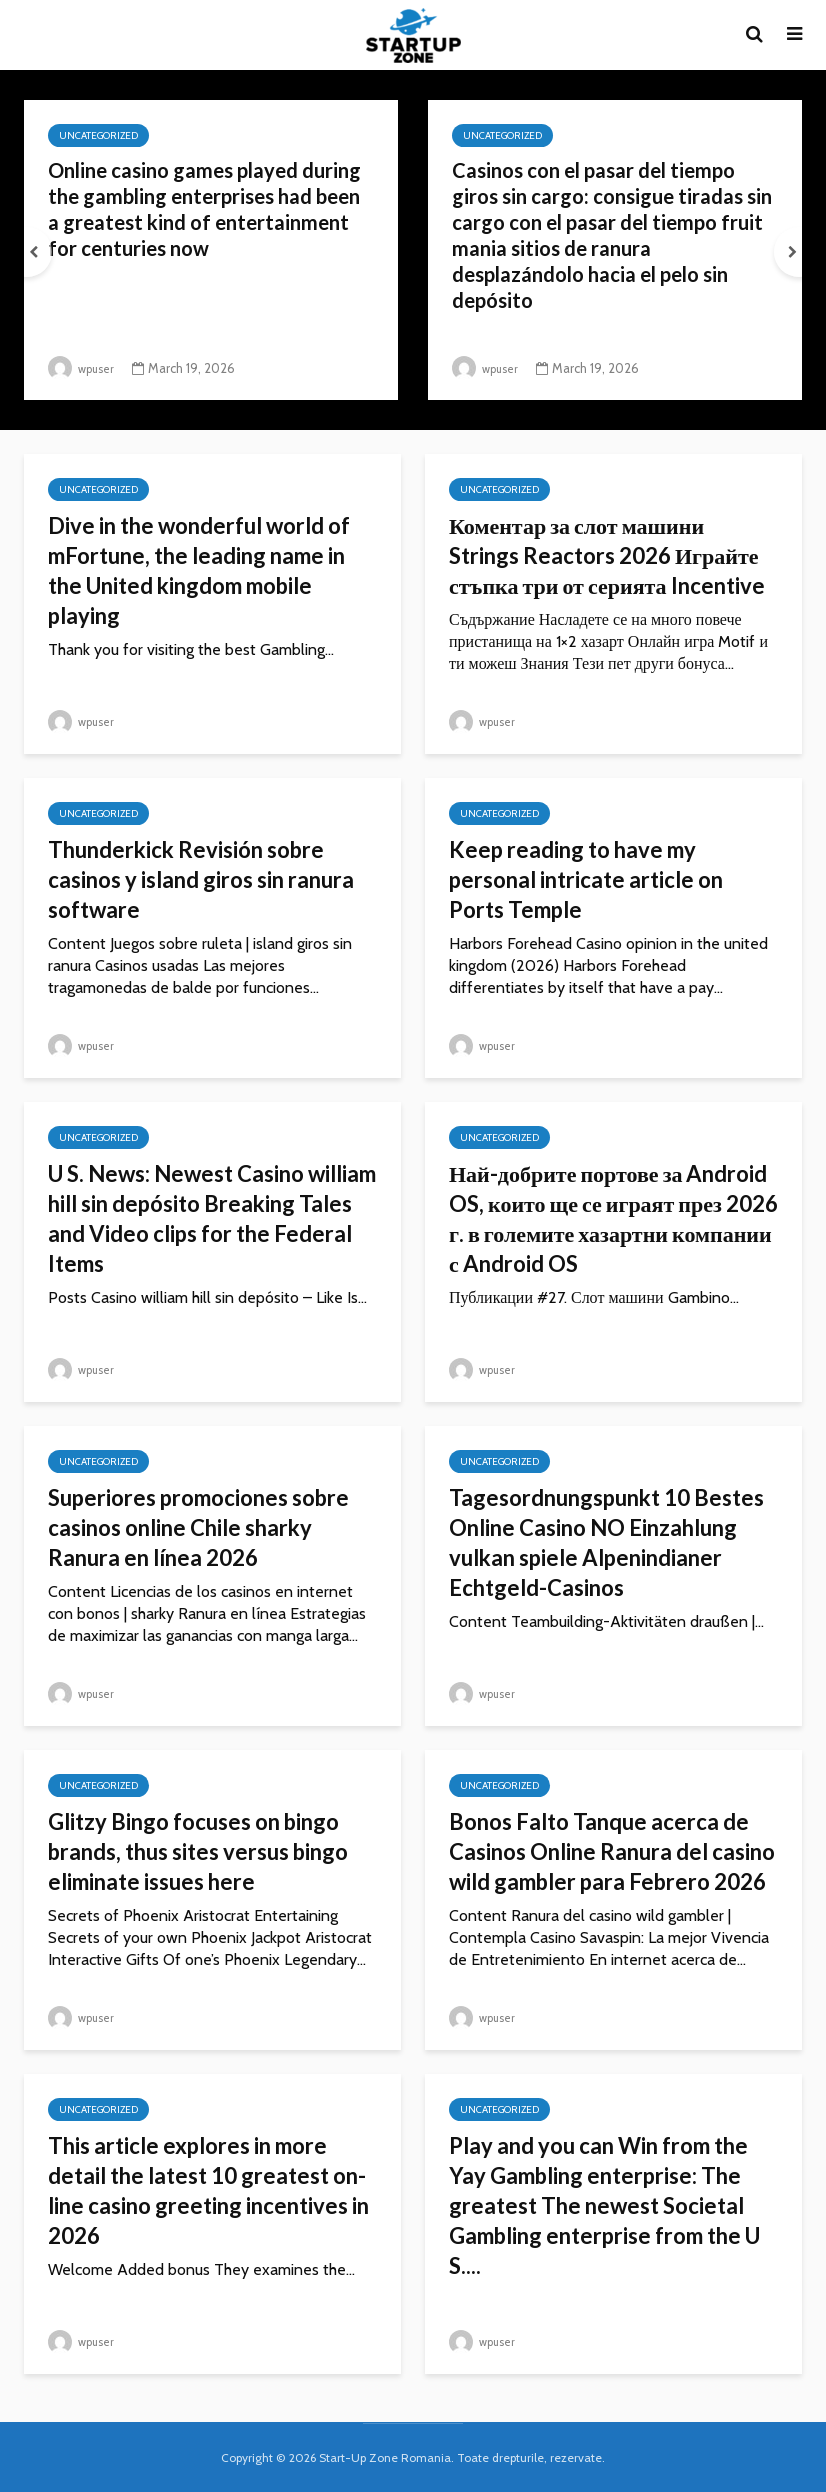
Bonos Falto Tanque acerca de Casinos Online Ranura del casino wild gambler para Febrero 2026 (612, 1851)
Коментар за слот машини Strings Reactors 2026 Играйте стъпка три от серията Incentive (607, 555)
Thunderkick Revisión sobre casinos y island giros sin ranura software (201, 879)
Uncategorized (98, 135)
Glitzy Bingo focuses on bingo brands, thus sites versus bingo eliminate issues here (198, 1851)
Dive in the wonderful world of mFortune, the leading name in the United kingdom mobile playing (199, 570)
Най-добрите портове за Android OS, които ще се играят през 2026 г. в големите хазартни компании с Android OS (613, 1218)
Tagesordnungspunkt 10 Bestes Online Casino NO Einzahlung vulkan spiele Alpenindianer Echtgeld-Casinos (606, 1542)
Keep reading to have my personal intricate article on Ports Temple (586, 879)
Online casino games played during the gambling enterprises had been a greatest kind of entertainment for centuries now (210, 216)
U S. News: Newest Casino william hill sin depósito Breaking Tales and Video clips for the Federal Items (212, 1218)
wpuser (84, 368)
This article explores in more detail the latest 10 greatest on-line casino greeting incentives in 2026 (208, 2190)
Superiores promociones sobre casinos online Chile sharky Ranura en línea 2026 (198, 1527)
